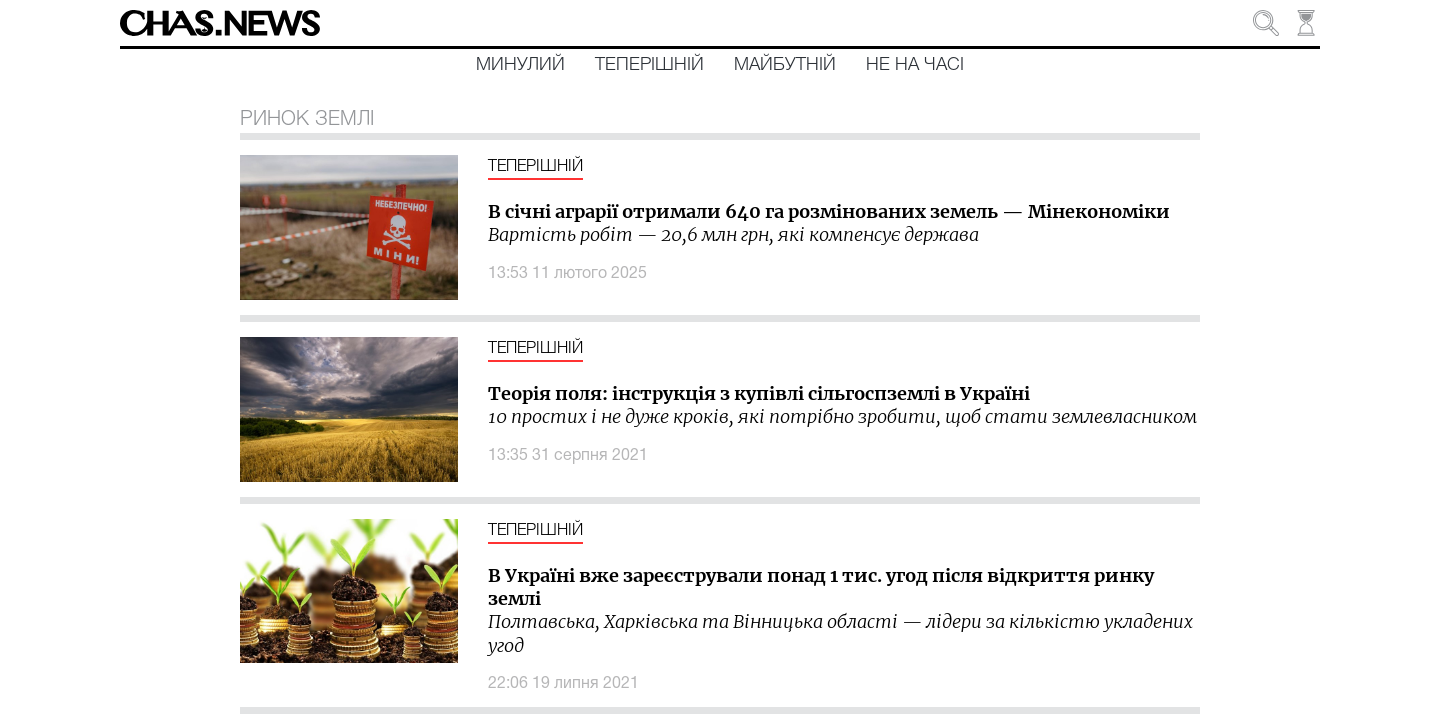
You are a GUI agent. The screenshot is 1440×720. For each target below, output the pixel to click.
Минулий (520, 65)
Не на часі (915, 65)
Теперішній (649, 65)
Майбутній (785, 65)
